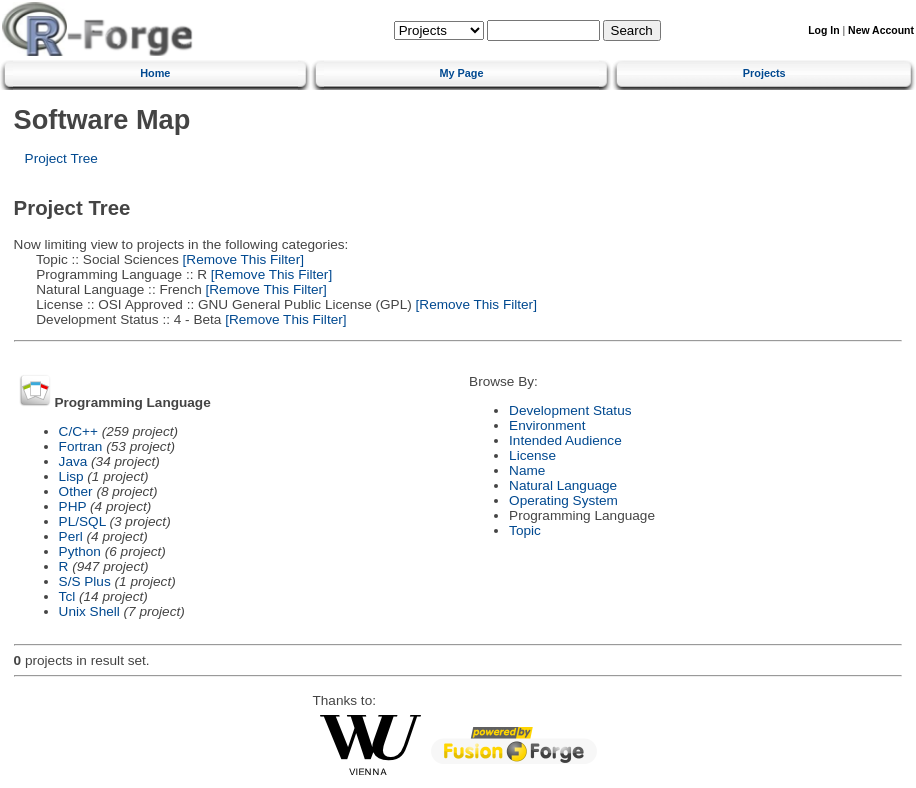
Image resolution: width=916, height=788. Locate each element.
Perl (71, 536)
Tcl (67, 596)
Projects (764, 73)
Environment (547, 425)
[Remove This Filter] (241, 259)
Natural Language (563, 485)
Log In (823, 30)
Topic (525, 530)
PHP (73, 506)
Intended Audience (565, 440)
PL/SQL (82, 521)
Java (73, 461)
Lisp (71, 476)
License (532, 455)
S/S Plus (85, 581)
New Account (881, 30)
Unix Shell (89, 611)
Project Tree (61, 158)
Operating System (563, 500)
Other (76, 491)
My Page (461, 73)
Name (527, 470)
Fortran (81, 446)
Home (155, 73)
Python (80, 551)
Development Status (570, 410)
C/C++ (78, 431)
